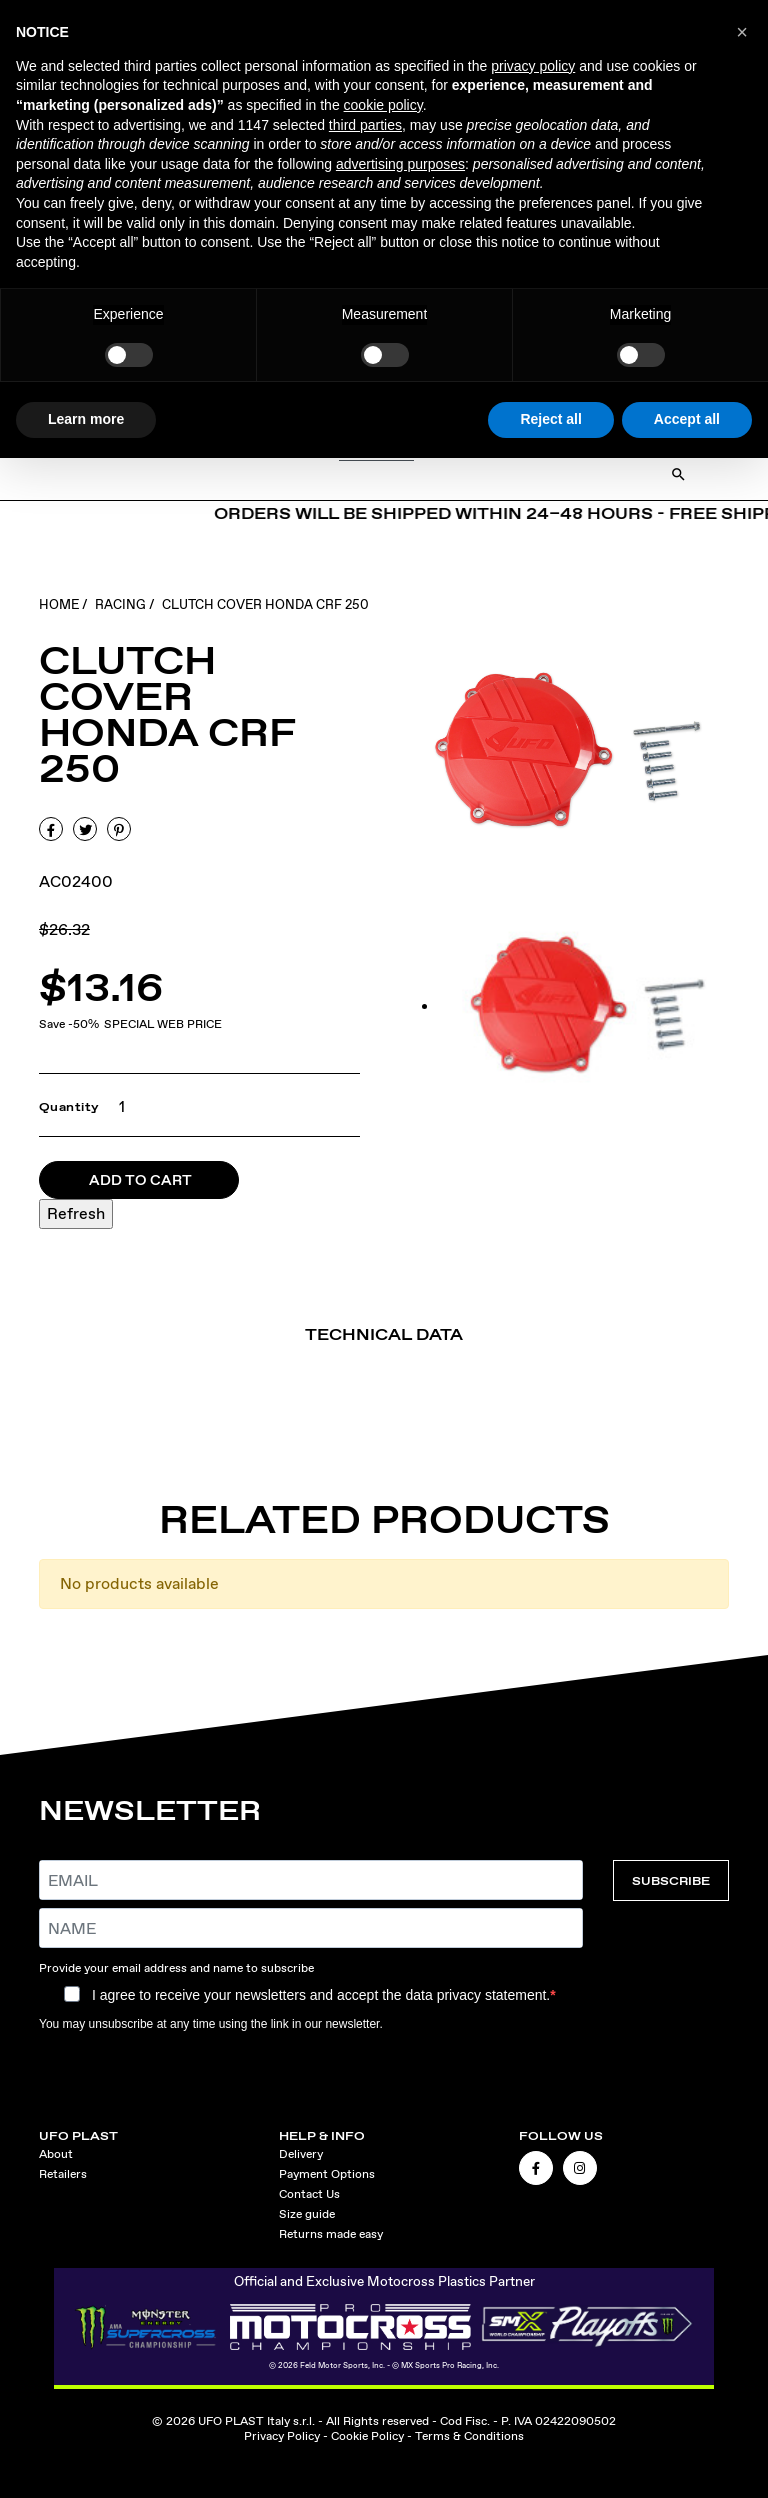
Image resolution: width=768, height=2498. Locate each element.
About (56, 2154)
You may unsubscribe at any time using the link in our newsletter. (211, 2024)
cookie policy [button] (383, 105)
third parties (365, 125)
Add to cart (140, 1180)
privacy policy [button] (533, 66)
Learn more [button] (86, 419)
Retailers (63, 2174)
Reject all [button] (550, 419)
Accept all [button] (687, 419)
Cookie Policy (367, 2436)
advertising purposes (400, 164)
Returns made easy (331, 2234)
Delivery (301, 2154)
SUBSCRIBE (671, 1880)
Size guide (307, 2214)
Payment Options (327, 2174)
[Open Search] (678, 474)
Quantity (69, 1107)
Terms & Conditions (469, 2436)
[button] (742, 32)
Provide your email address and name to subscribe (176, 1968)
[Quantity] (117, 1107)
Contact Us (309, 2194)
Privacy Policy (282, 2436)
